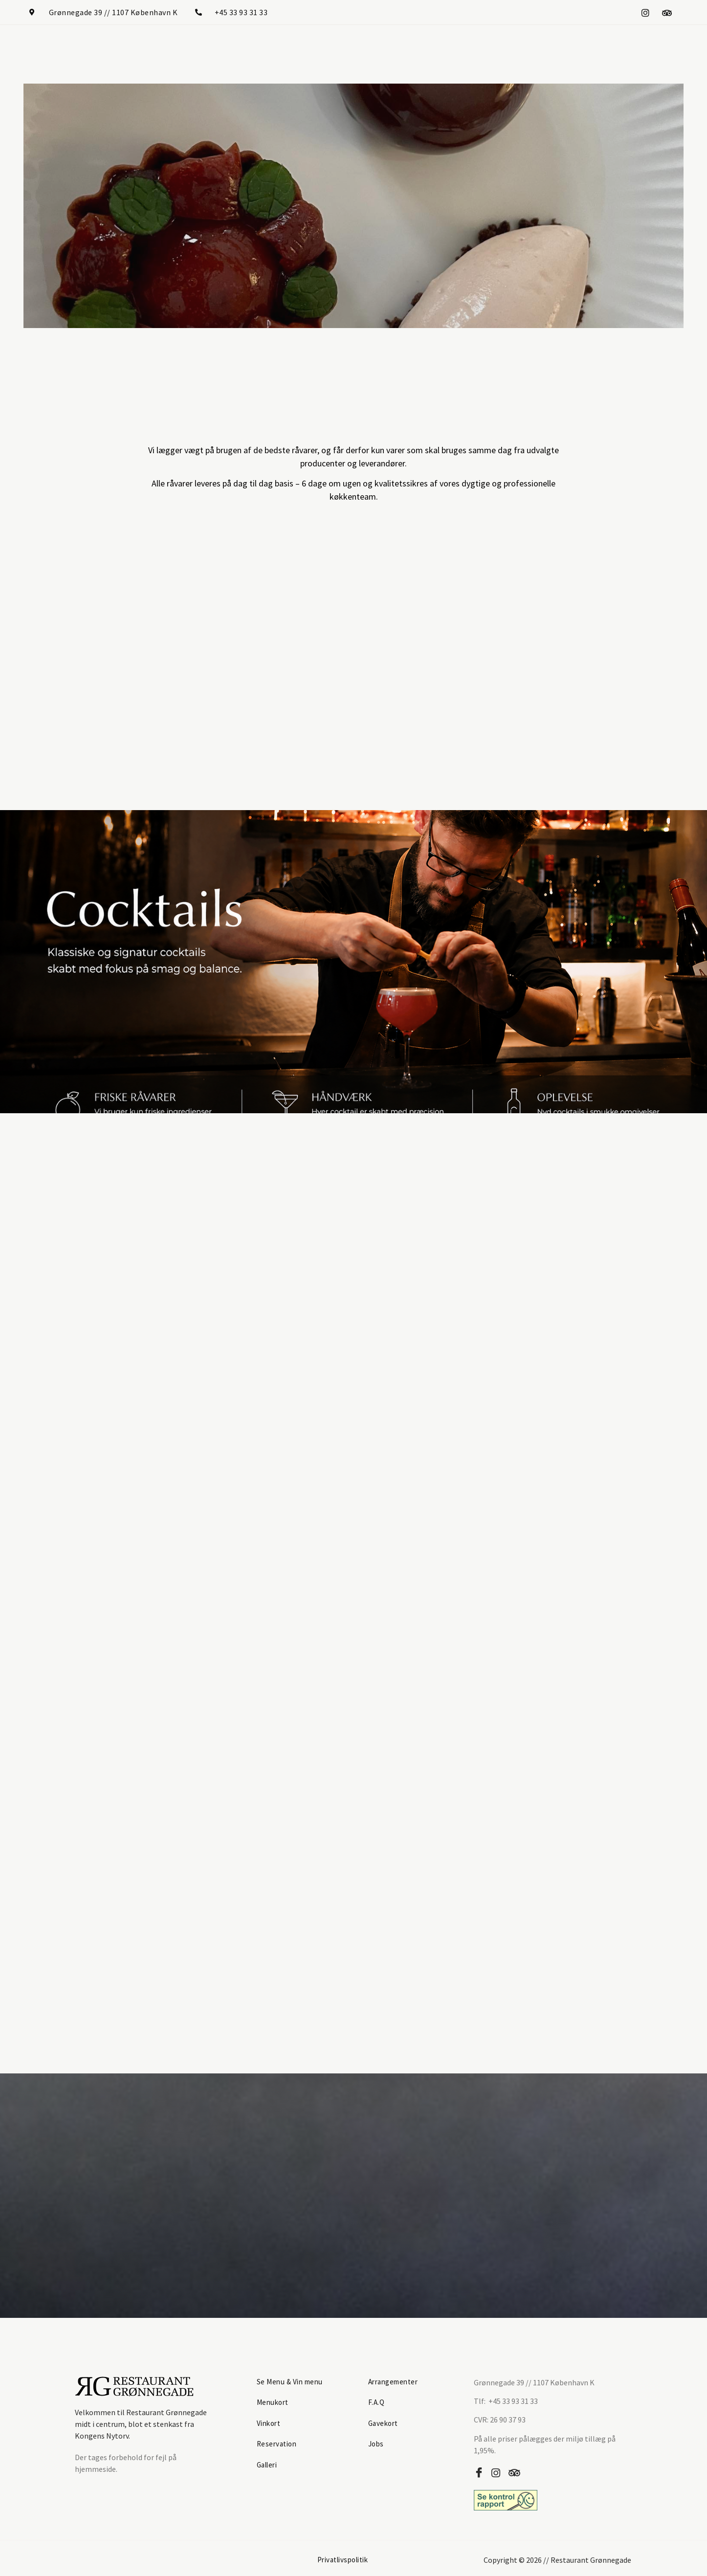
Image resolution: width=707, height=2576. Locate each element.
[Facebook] (481, 2470)
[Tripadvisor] (667, 12)
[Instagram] (645, 12)
